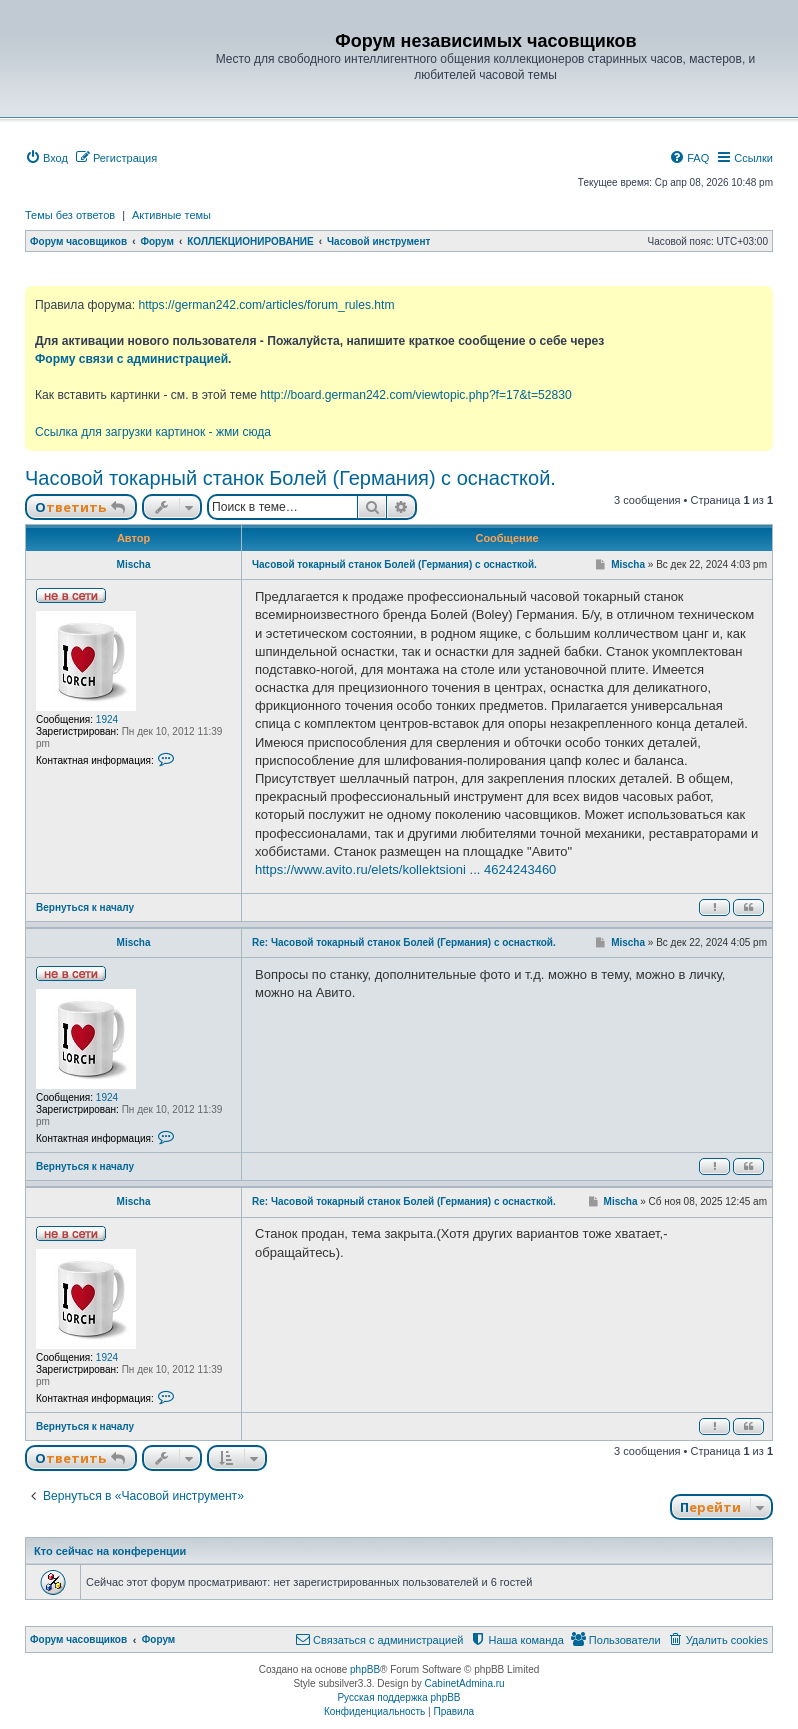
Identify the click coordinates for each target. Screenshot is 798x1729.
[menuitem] (46, 158)
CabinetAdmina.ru (465, 1683)
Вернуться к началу (85, 907)
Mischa (134, 564)
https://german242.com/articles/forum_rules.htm (266, 305)
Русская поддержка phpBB (398, 1697)
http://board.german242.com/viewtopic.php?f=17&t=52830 (415, 395)
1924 (107, 719)
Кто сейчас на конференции (110, 1551)
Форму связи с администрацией (131, 359)
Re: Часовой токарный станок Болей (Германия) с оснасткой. (404, 942)
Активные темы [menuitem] (171, 215)
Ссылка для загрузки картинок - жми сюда (153, 432)
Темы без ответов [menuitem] (70, 215)
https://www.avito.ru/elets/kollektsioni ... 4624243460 (405, 869)
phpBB (365, 1669)
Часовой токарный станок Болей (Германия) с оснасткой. (290, 478)
